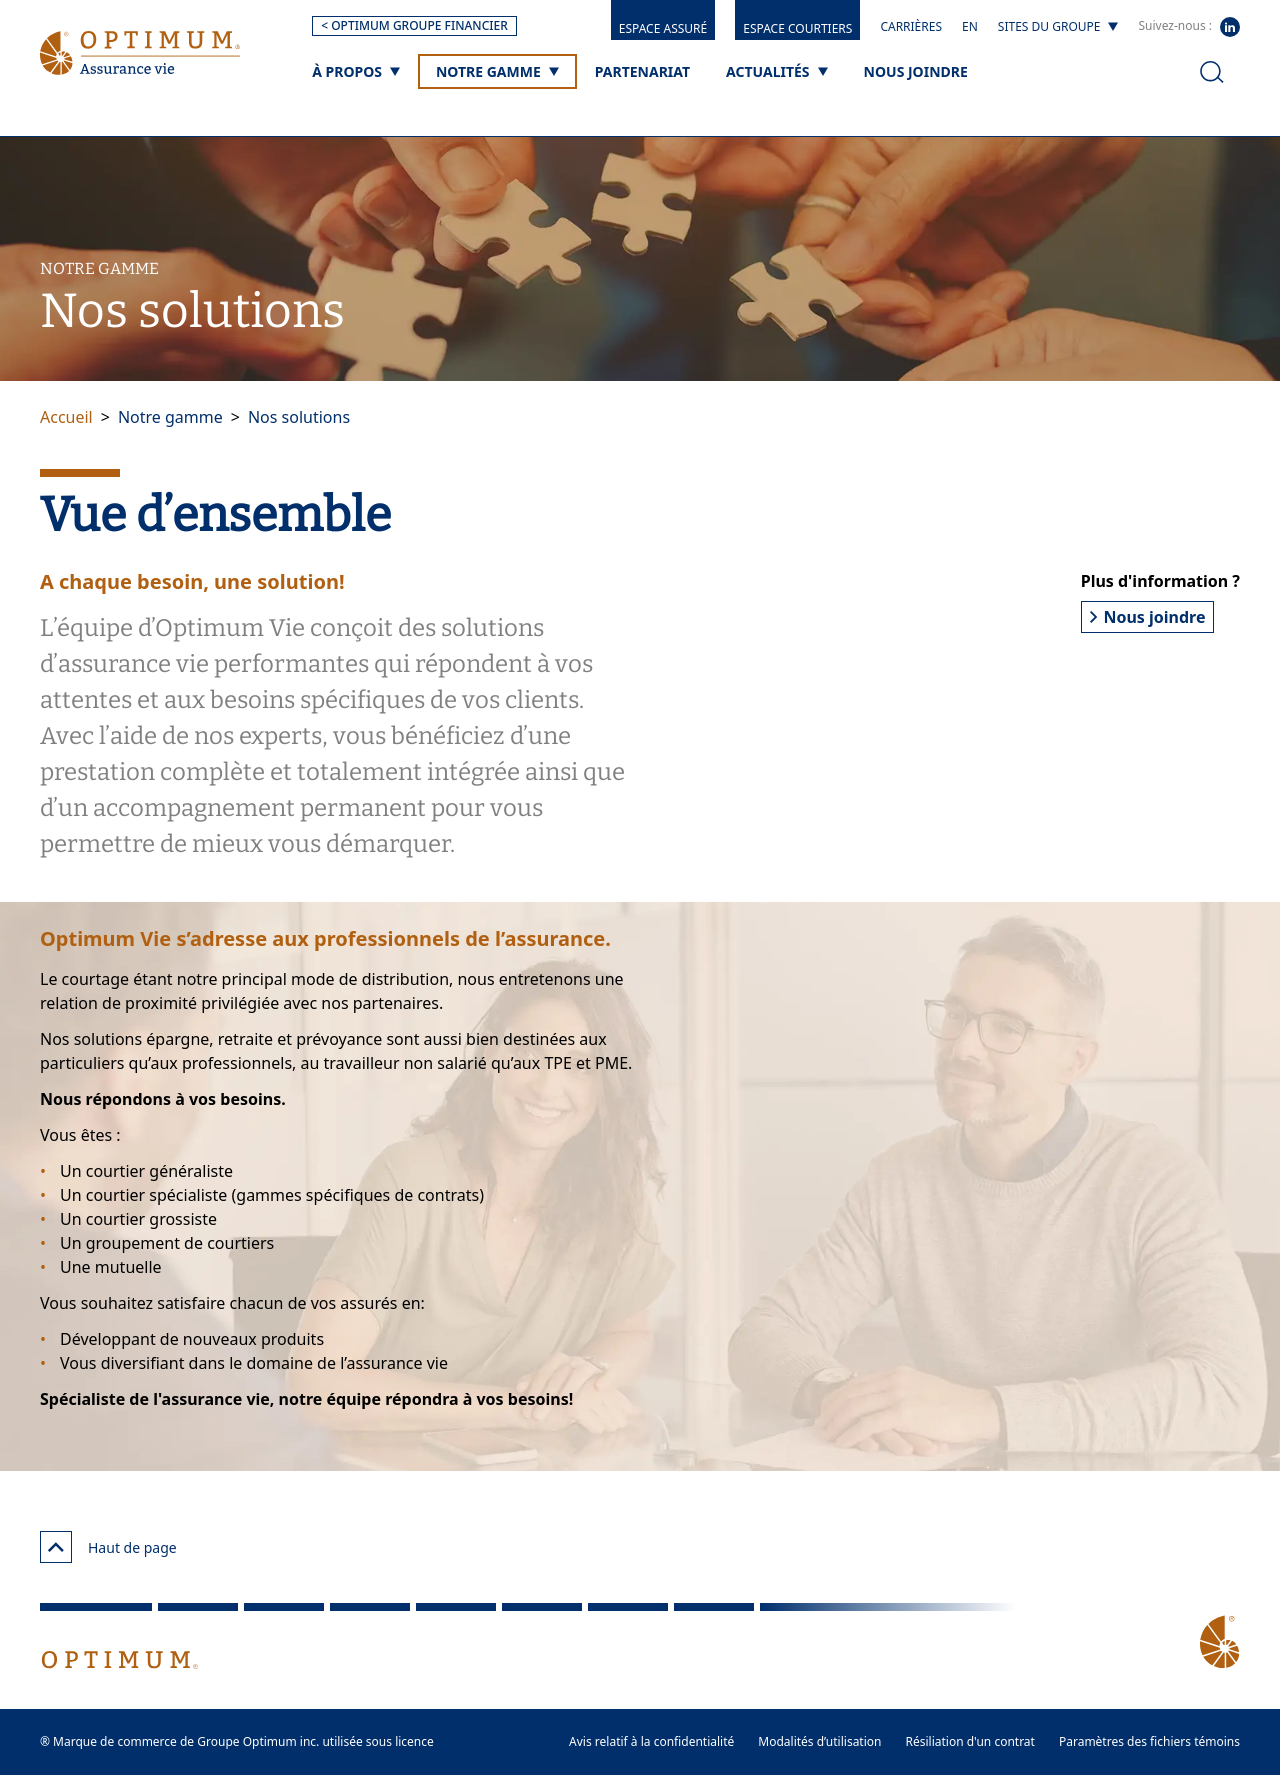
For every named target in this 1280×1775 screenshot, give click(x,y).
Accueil (66, 417)
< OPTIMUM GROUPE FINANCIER (414, 25)
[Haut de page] (56, 1547)
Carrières (911, 26)
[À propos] (356, 71)
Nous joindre (1148, 617)
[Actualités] (777, 71)
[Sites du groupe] (1058, 27)
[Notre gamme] (497, 71)
